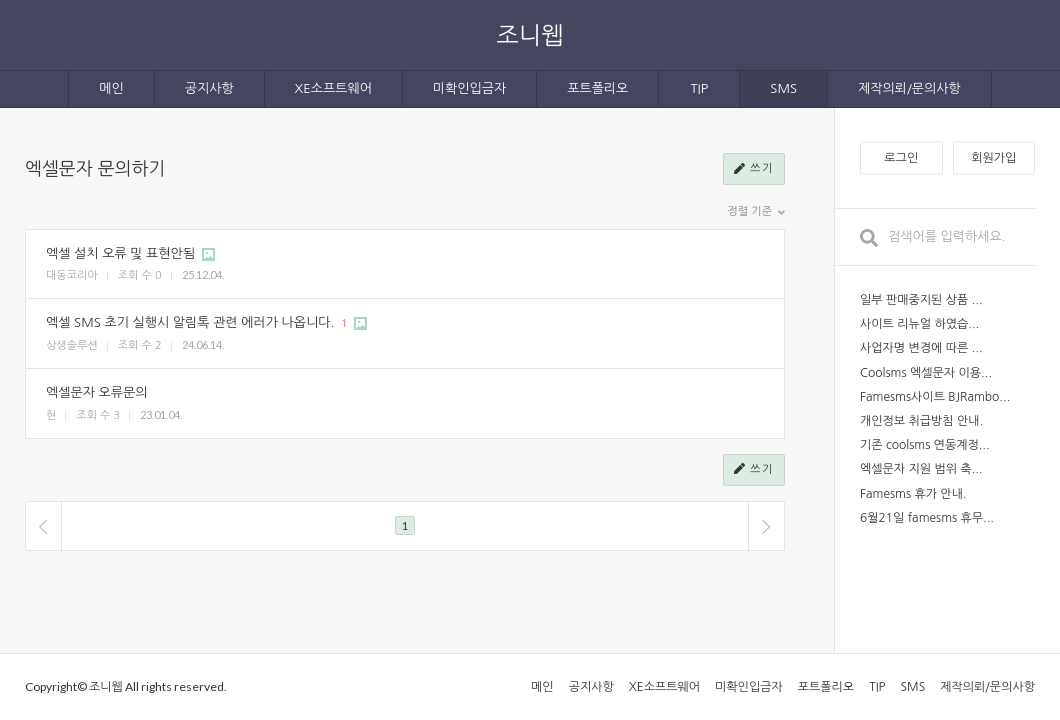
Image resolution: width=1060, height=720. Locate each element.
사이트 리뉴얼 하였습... (919, 324)
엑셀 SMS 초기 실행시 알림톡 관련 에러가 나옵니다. (190, 322)
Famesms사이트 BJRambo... (935, 397)
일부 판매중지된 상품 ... (921, 300)
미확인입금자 (469, 88)
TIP (699, 88)
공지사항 (209, 88)
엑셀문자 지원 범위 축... (921, 469)
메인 (111, 88)
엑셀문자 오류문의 (96, 392)
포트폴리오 (597, 88)
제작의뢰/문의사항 (909, 88)
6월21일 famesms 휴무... (927, 518)
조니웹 (530, 34)
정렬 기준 (756, 212)
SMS (783, 88)
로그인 (901, 158)
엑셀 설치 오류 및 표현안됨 (120, 253)
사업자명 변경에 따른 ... (921, 348)
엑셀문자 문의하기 (95, 169)
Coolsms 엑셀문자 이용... (926, 373)
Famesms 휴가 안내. (913, 494)
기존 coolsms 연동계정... (925, 445)
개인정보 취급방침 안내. (921, 421)
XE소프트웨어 (333, 88)
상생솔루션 (72, 345)
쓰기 (754, 169)
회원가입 (993, 158)
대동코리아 (72, 275)
